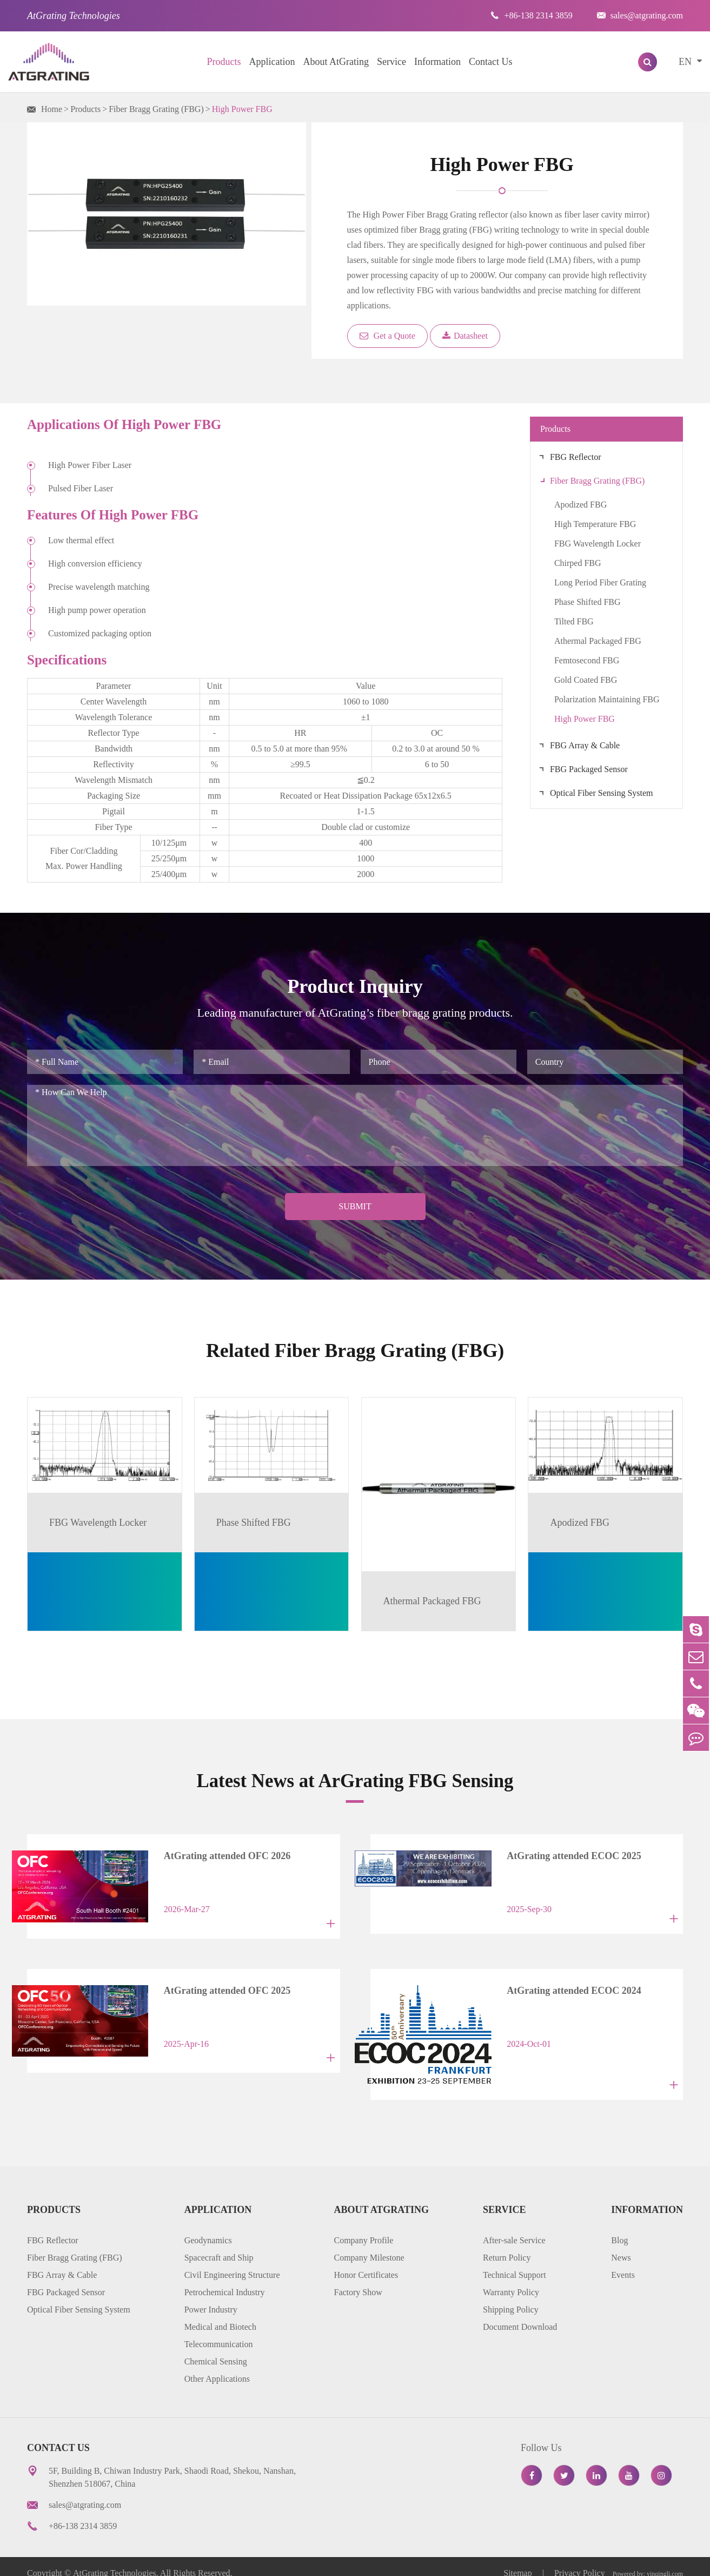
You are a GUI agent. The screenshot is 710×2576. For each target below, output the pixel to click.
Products (224, 61)
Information (437, 61)
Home (51, 109)
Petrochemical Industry (224, 2278)
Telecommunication (218, 2330)
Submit (355, 1206)
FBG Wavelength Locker (597, 543)
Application (272, 61)
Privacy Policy (579, 2559)
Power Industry (210, 2296)
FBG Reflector (575, 457)
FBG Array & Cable (585, 745)
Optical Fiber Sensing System (601, 793)
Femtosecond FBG (586, 660)
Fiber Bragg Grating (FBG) (156, 109)
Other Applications (217, 2365)
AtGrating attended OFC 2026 (216, 1854)
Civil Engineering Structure (232, 2261)
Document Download (520, 2313)
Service (391, 61)
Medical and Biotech (220, 2313)
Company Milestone (369, 2244)
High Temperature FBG (595, 524)
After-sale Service (514, 2226)
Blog (619, 2226)
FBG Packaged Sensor (589, 769)
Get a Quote (387, 335)
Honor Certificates (366, 2261)
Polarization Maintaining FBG (607, 699)
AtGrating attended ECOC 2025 (563, 1854)
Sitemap (518, 2559)
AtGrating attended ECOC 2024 (563, 1984)
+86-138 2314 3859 (531, 15)
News (621, 2244)
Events (623, 2261)
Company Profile (363, 2226)
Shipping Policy (511, 2296)
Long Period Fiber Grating (600, 582)
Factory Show (358, 2278)
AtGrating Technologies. (115, 2559)
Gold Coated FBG (585, 679)
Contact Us (491, 61)
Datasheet (465, 335)
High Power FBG (242, 109)
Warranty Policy (511, 2278)
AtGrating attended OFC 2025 (216, 1984)
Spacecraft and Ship (219, 2244)
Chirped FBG (577, 563)
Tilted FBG (574, 621)
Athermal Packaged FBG (597, 640)
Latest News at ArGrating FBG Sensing (355, 1779)
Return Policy (506, 2244)
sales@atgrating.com (640, 15)
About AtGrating (336, 61)
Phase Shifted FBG (587, 602)
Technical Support (514, 2261)
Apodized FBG (580, 504)
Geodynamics (208, 2226)
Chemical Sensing (215, 2348)
